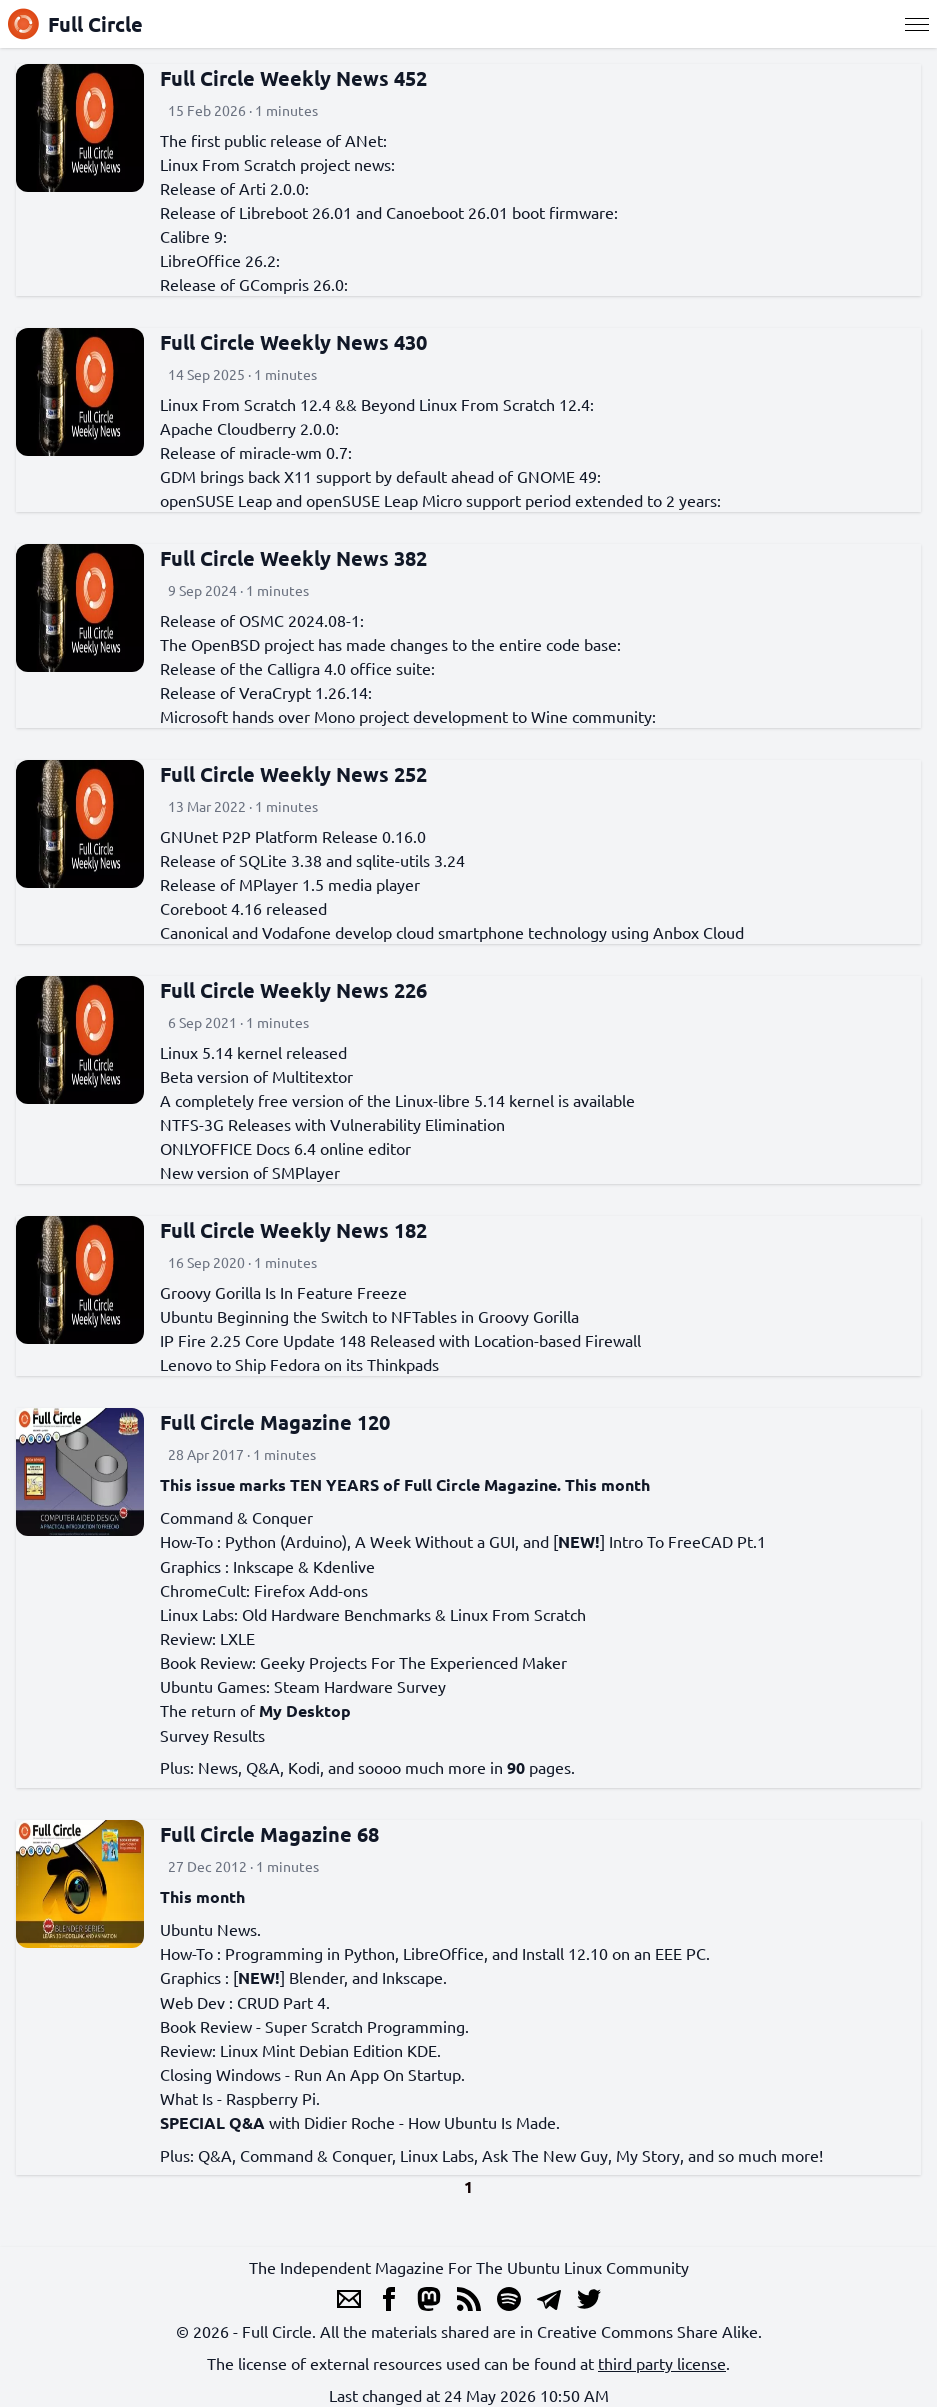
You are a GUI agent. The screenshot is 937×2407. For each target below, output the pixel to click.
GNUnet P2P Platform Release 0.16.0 (293, 836)
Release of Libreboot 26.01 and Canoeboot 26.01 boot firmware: (389, 212)
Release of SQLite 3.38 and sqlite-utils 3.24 (312, 860)
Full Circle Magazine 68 (269, 1834)
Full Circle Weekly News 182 (293, 1230)
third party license (662, 2363)
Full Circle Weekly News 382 (293, 558)
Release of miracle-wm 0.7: (256, 452)
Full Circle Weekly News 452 (293, 78)
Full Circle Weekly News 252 (293, 774)
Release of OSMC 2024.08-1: (262, 620)
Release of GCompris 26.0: (254, 284)
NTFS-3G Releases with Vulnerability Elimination (332, 1124)
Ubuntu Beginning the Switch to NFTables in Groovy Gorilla (369, 1316)
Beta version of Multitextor (256, 1076)
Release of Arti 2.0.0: (234, 188)
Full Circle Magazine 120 (275, 1422)
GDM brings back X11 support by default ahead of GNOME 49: (380, 476)
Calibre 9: (193, 236)
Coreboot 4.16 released (243, 908)
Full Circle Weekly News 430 (293, 342)
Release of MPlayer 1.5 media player (290, 884)
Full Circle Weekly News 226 (293, 990)
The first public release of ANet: (273, 140)
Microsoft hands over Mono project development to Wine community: (408, 716)
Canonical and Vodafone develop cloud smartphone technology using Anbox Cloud (452, 932)
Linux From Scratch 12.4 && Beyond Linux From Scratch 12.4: (377, 404)
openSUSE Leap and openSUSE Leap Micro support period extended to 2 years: (440, 500)
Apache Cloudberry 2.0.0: (249, 428)
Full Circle (75, 24)
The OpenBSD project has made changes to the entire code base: (390, 644)
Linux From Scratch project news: (277, 164)
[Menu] (917, 24)
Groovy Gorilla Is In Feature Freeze (283, 1292)
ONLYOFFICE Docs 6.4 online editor (285, 1148)
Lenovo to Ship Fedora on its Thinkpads (299, 1364)
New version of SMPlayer (250, 1172)
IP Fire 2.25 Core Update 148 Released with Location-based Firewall (400, 1340)
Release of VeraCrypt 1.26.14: (266, 692)
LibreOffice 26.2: (220, 260)
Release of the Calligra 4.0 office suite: (297, 668)
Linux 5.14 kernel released (253, 1052)
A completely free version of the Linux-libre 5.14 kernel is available (397, 1100)
